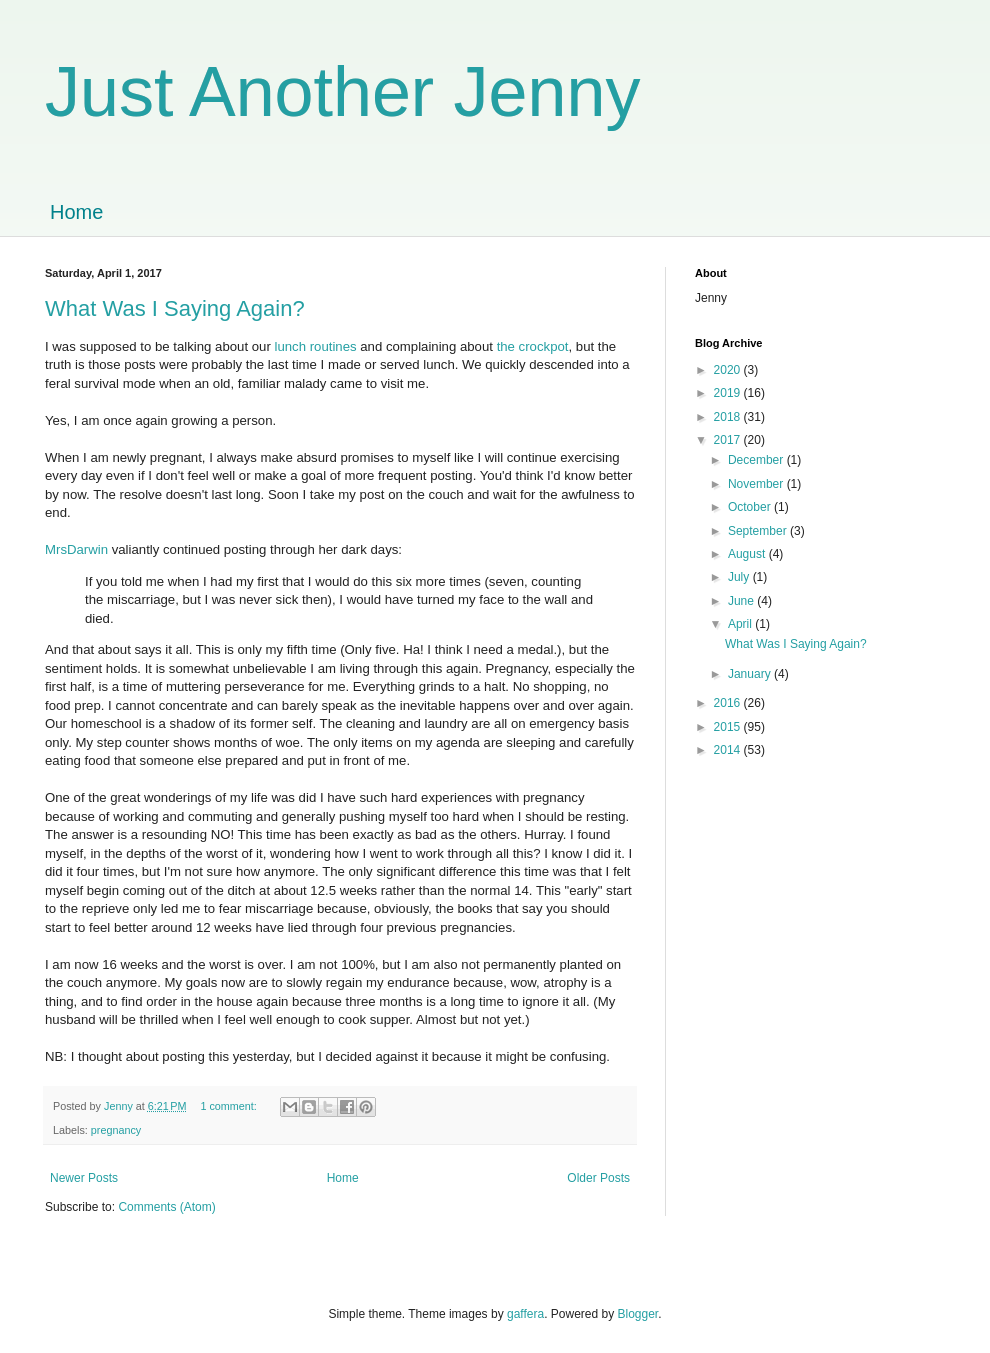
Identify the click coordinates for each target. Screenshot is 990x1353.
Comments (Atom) (166, 1207)
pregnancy (116, 1130)
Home (76, 212)
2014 (729, 750)
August (748, 554)
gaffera (525, 1314)
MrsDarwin (76, 549)
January (751, 674)
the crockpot (533, 346)
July (740, 577)
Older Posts (598, 1178)
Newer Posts (84, 1178)
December (757, 460)
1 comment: (229, 1106)
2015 (729, 727)
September (759, 531)
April (741, 624)
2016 (729, 703)
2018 (729, 417)
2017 (729, 440)
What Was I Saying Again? (175, 308)
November (757, 484)
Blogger (638, 1314)
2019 (729, 393)
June (742, 601)
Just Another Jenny (342, 92)
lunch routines (315, 346)
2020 (729, 370)
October (751, 507)
